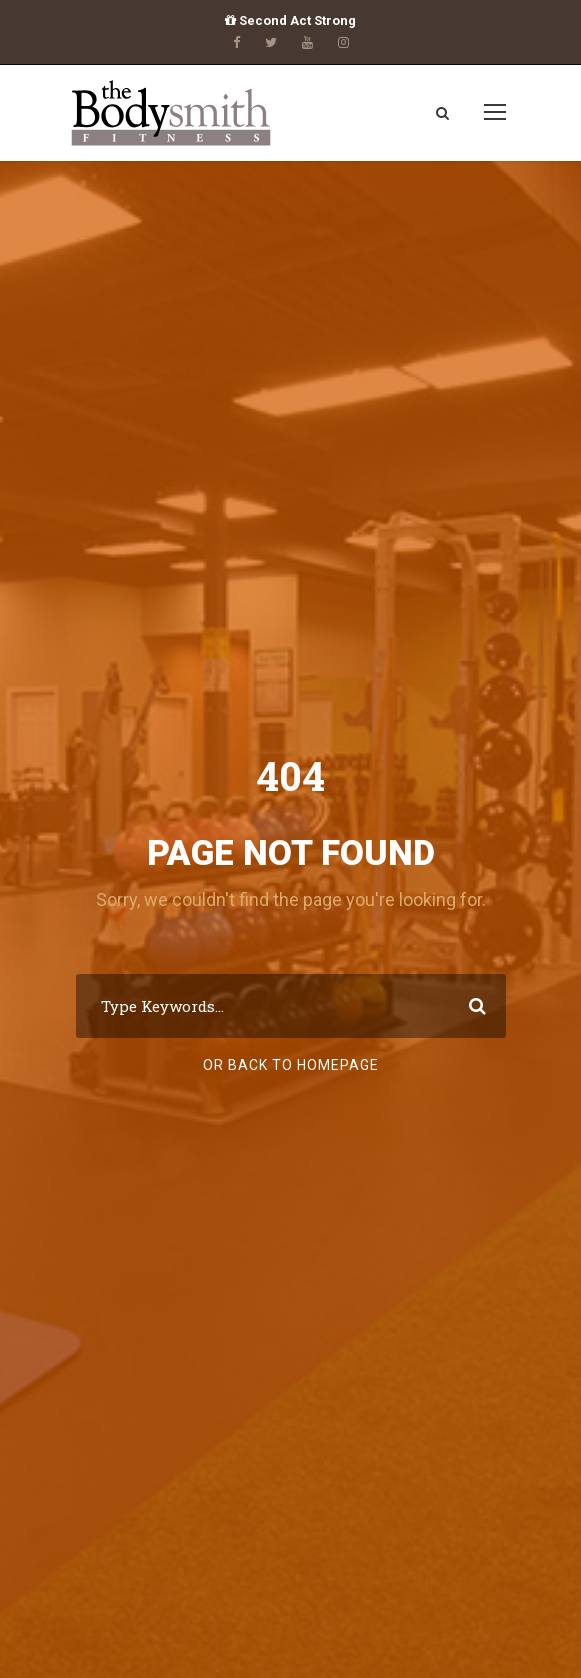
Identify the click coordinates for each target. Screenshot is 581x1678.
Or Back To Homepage (291, 1065)
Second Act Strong (290, 20)
